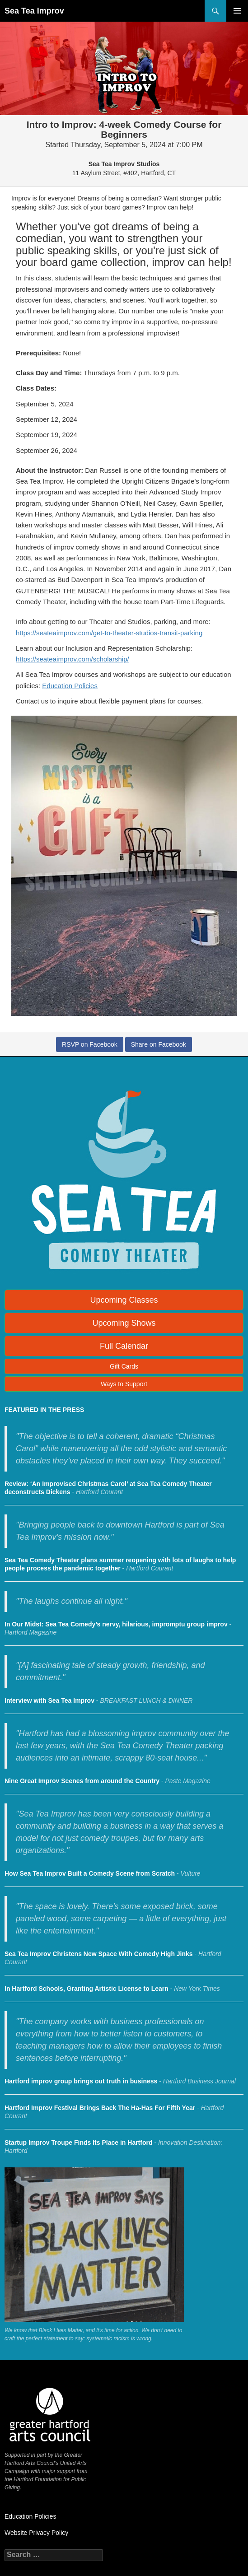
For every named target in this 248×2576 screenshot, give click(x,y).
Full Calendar (124, 1346)
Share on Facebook (158, 1044)
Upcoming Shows (123, 1323)
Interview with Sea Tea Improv (49, 1700)
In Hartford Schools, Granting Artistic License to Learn (86, 1988)
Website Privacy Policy (36, 2532)
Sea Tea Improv (34, 10)
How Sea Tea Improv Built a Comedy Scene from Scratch (90, 1873)
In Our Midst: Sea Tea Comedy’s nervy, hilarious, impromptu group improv (116, 1624)
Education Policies (70, 685)
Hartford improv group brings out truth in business (81, 2081)
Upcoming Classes (124, 1299)
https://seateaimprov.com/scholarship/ (72, 659)
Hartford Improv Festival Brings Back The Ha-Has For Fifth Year (100, 2107)
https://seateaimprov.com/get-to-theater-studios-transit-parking (109, 633)
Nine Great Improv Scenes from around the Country (82, 1780)
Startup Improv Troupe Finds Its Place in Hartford (79, 2142)
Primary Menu (237, 11)
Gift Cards (124, 1366)
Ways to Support (124, 1384)
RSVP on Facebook (89, 1044)
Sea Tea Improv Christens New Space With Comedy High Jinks (99, 1953)
